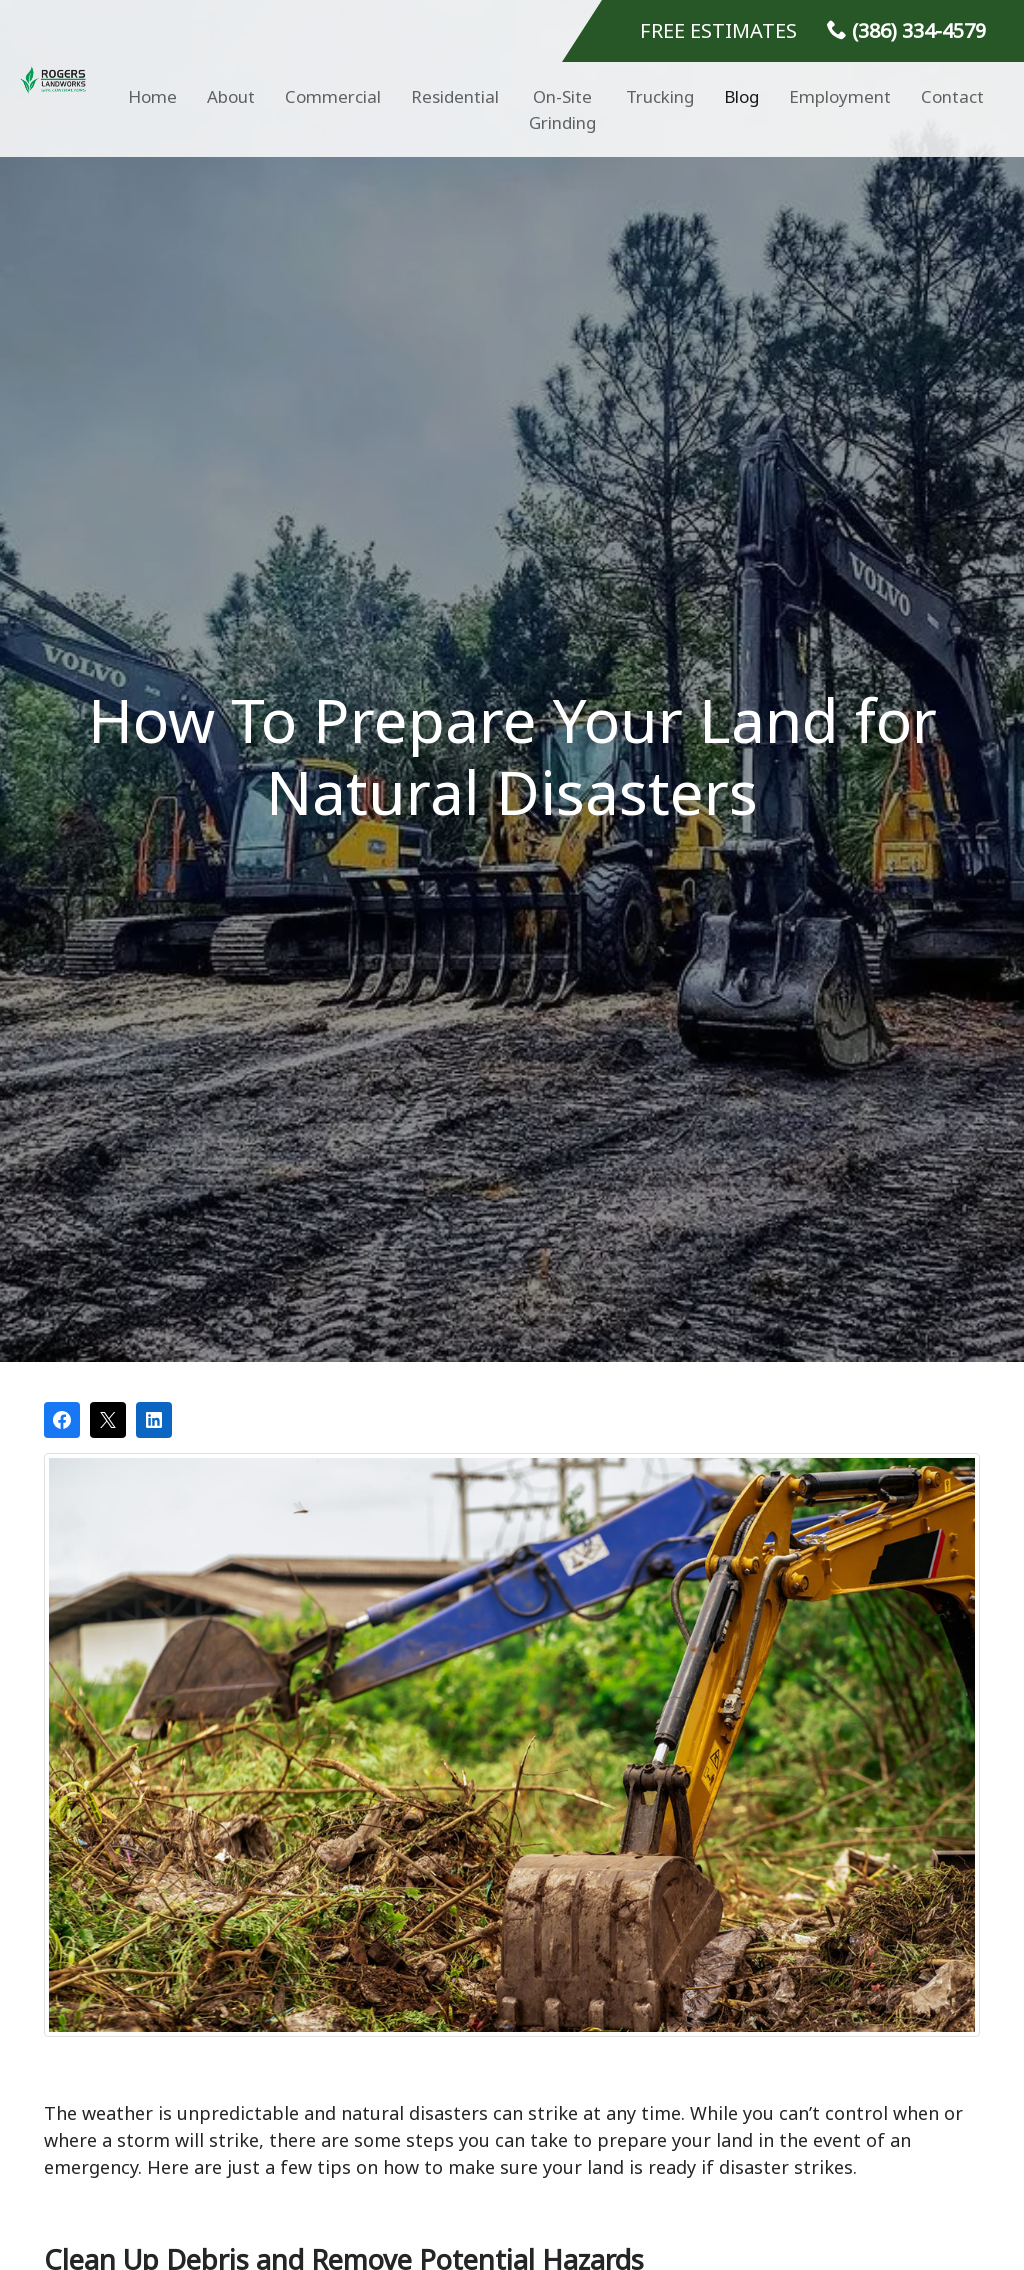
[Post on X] (108, 1420)
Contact (952, 96)
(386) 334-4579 (906, 30)
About (231, 96)
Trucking (660, 96)
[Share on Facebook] (62, 1420)
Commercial (333, 96)
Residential (455, 96)
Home (152, 96)
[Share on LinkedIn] (154, 1420)
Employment (840, 96)
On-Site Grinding (562, 109)
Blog (741, 96)
